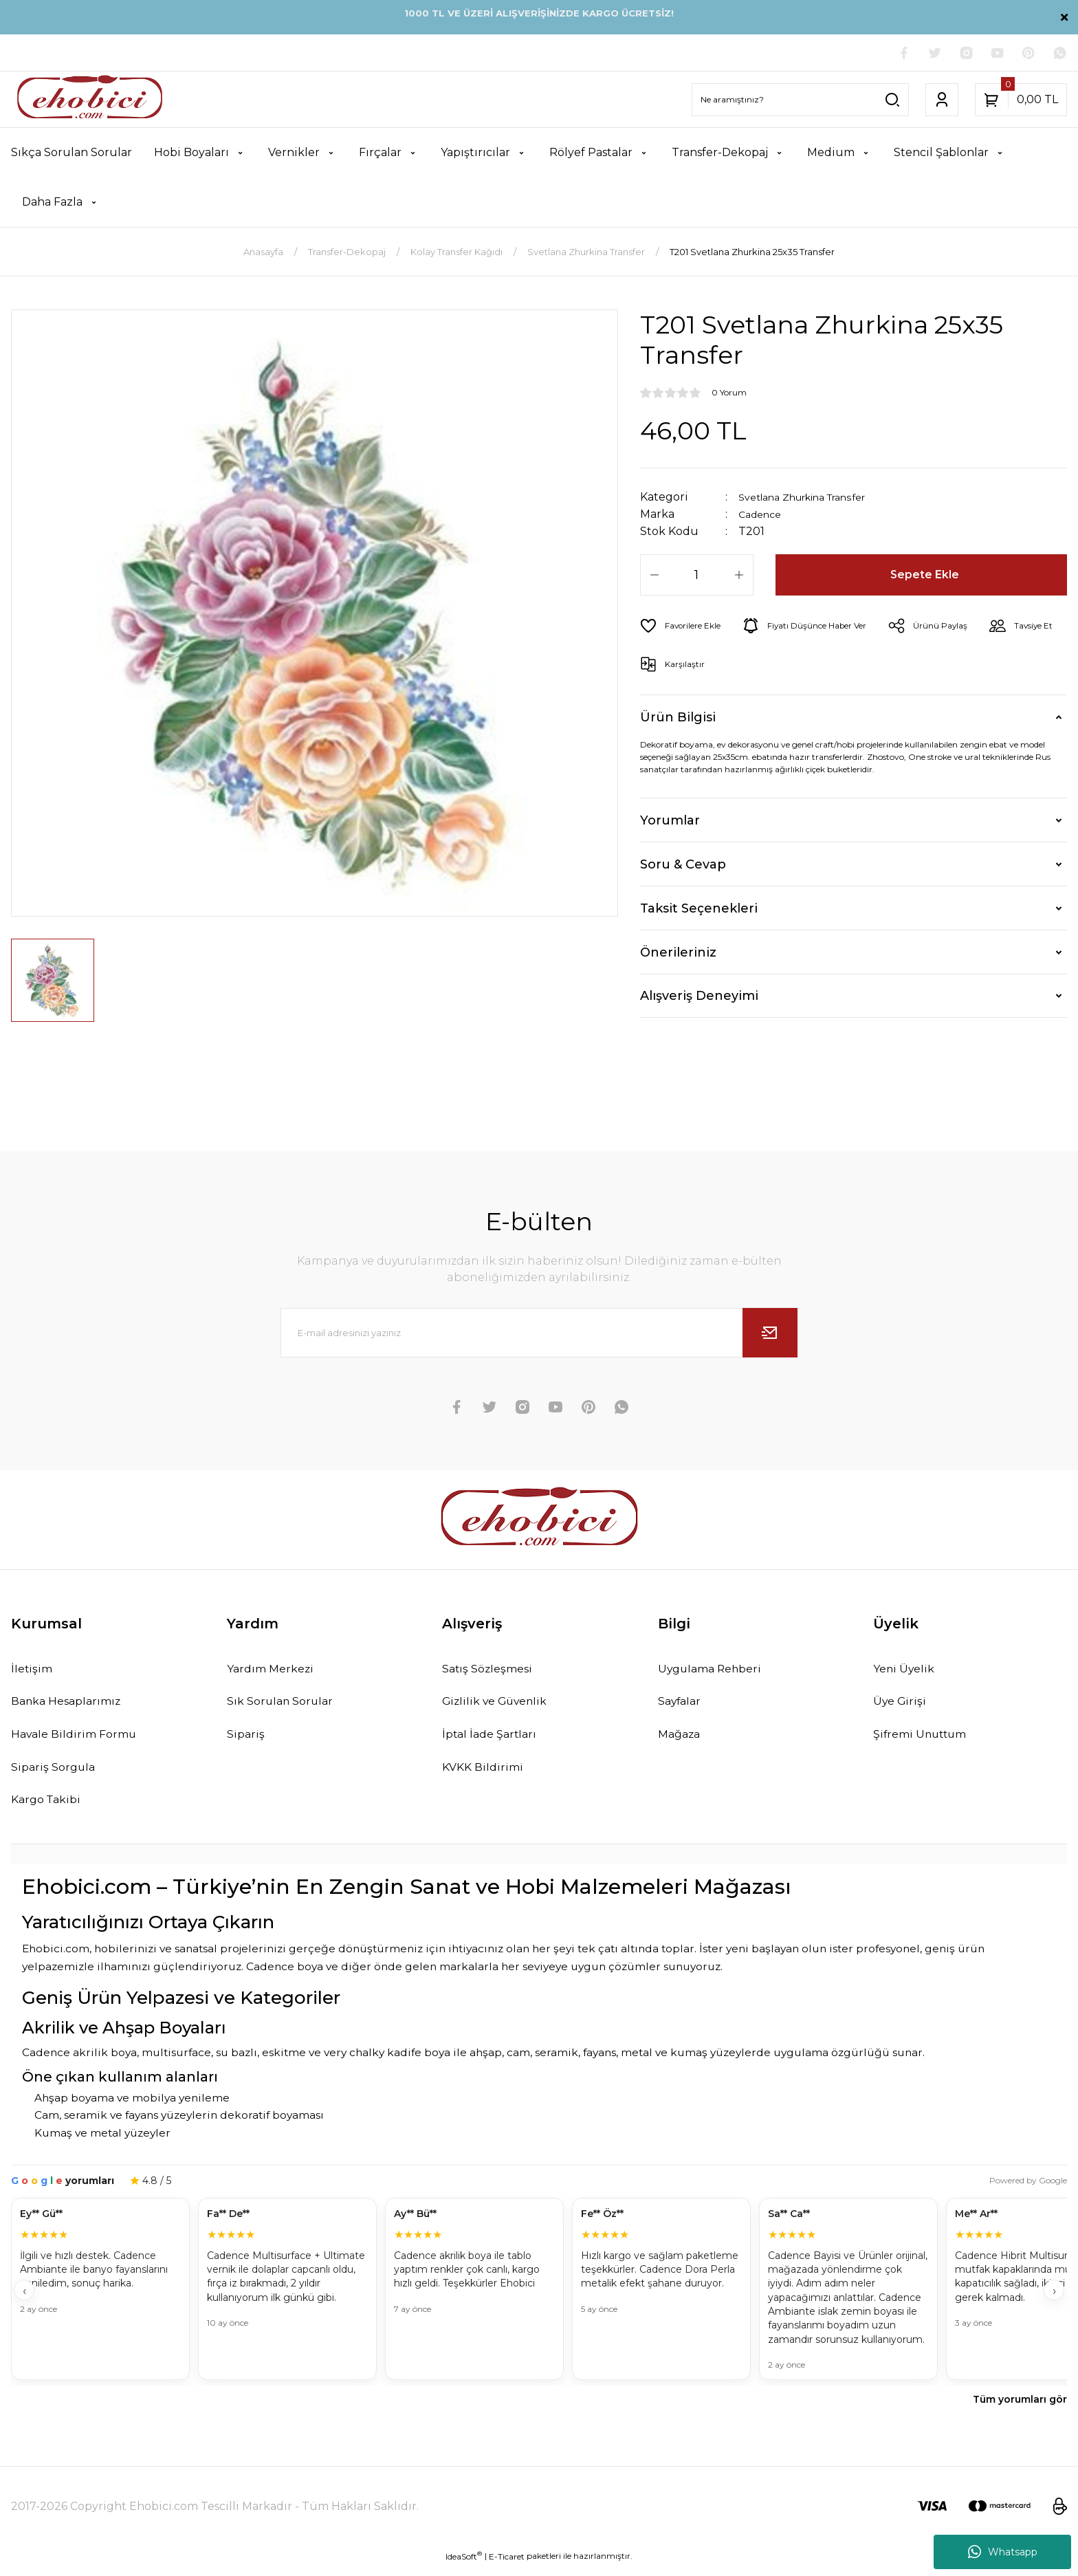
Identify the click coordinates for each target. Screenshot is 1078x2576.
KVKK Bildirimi (487, 1774)
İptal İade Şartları (494, 1740)
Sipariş (247, 1740)
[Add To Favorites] (686, 628)
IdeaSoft (464, 2565)
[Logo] (89, 101)
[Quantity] (696, 577)
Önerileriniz (678, 953)
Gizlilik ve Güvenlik (501, 1706)
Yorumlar (670, 821)
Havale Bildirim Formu (81, 1740)
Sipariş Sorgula (57, 1774)
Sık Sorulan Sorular (285, 1706)
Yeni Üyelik (907, 1671)
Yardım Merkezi (275, 1671)
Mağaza (682, 1740)
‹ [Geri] (24, 2300)
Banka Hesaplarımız (73, 1706)
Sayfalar (682, 1706)
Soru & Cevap (683, 865)
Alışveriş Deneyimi (699, 997)
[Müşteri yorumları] (539, 2300)
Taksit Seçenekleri (699, 909)
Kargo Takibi (50, 1809)
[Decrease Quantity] (654, 577)
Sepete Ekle (926, 577)
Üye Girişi (902, 1706)
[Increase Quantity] (739, 577)
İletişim (33, 1671)
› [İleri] (1054, 2300)
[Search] (800, 101)
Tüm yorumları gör (1020, 2409)
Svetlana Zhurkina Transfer (814, 498)
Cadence (762, 516)
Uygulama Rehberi (716, 1671)
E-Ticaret (507, 2566)
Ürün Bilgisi (678, 718)
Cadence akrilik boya (79, 2062)
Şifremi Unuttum (925, 1740)
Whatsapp (1002, 2551)
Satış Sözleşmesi (493, 1671)
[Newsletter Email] (539, 1335)
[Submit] (770, 1335)
